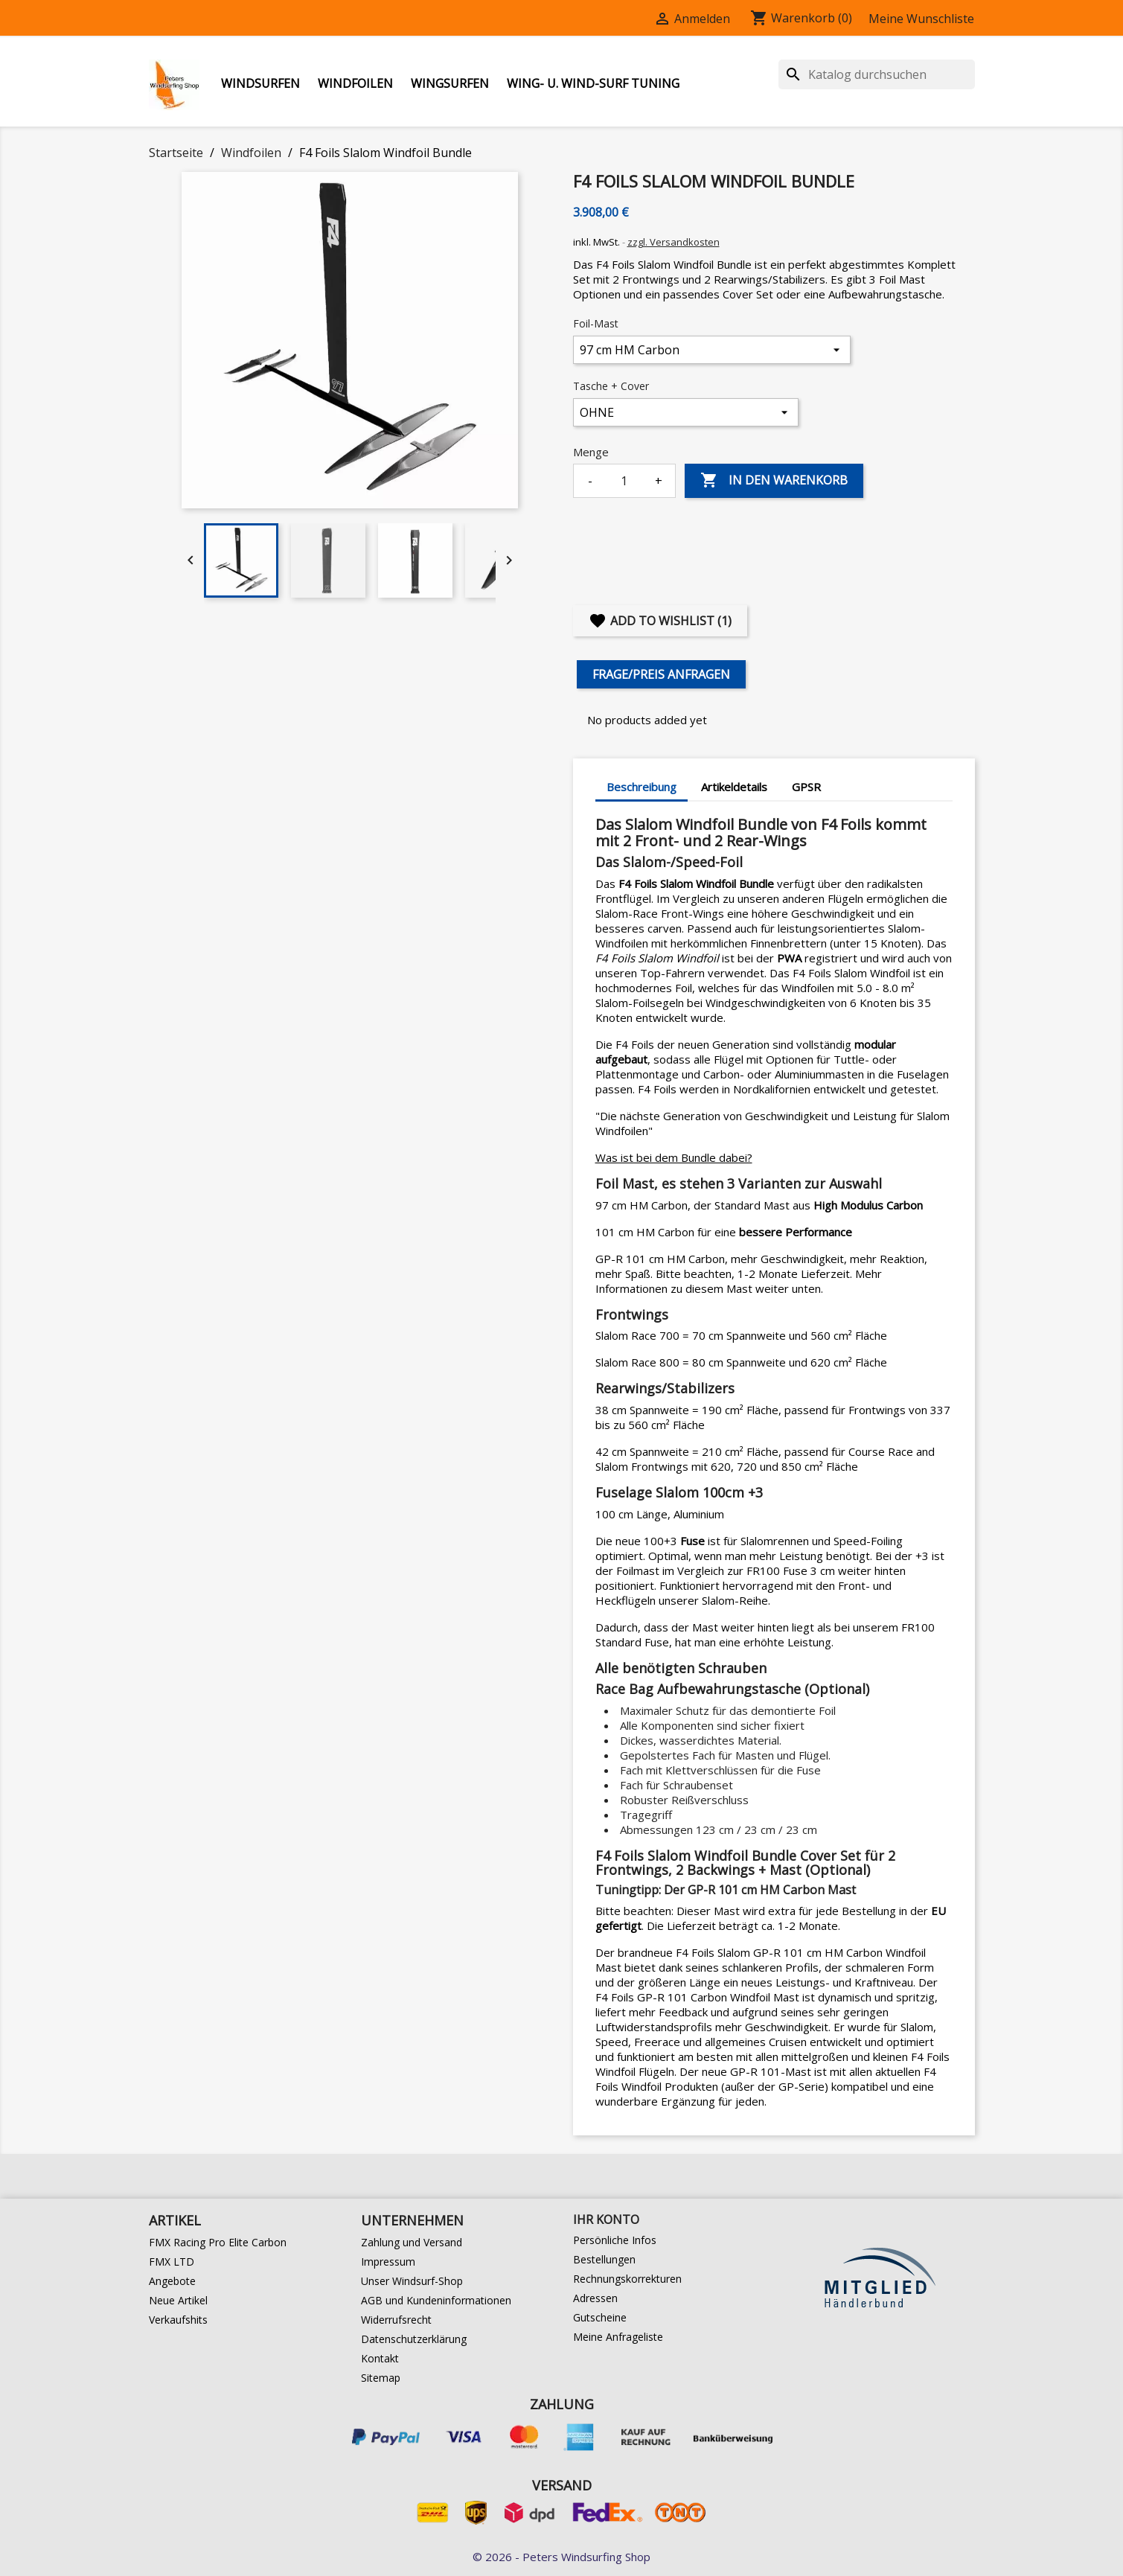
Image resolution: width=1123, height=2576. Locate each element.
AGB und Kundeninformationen (436, 2300)
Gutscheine (600, 2317)
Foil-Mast (595, 323)
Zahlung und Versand (411, 2242)
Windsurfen (260, 83)
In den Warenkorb (774, 480)
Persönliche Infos (614, 2240)
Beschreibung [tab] (641, 786)
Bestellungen (604, 2259)
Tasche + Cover (611, 386)
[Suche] (876, 74)
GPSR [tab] (806, 786)
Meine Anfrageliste (618, 2337)
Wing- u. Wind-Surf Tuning (593, 83)
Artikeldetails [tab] (734, 786)
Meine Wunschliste (921, 18)
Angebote (172, 2281)
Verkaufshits (178, 2320)
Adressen (595, 2298)
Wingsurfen (450, 83)
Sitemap (380, 2378)
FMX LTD (171, 2261)
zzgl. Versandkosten (673, 242)
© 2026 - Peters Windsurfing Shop (561, 2556)
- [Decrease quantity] (590, 481)
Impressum (388, 2261)
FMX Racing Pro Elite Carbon (218, 2242)
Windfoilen (355, 83)
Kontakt (380, 2358)
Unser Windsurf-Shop (412, 2281)
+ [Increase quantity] (658, 481)
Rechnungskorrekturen (627, 2279)
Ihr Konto (606, 2219)
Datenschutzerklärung (414, 2339)
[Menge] (624, 480)
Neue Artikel (178, 2300)
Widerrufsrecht (396, 2320)
